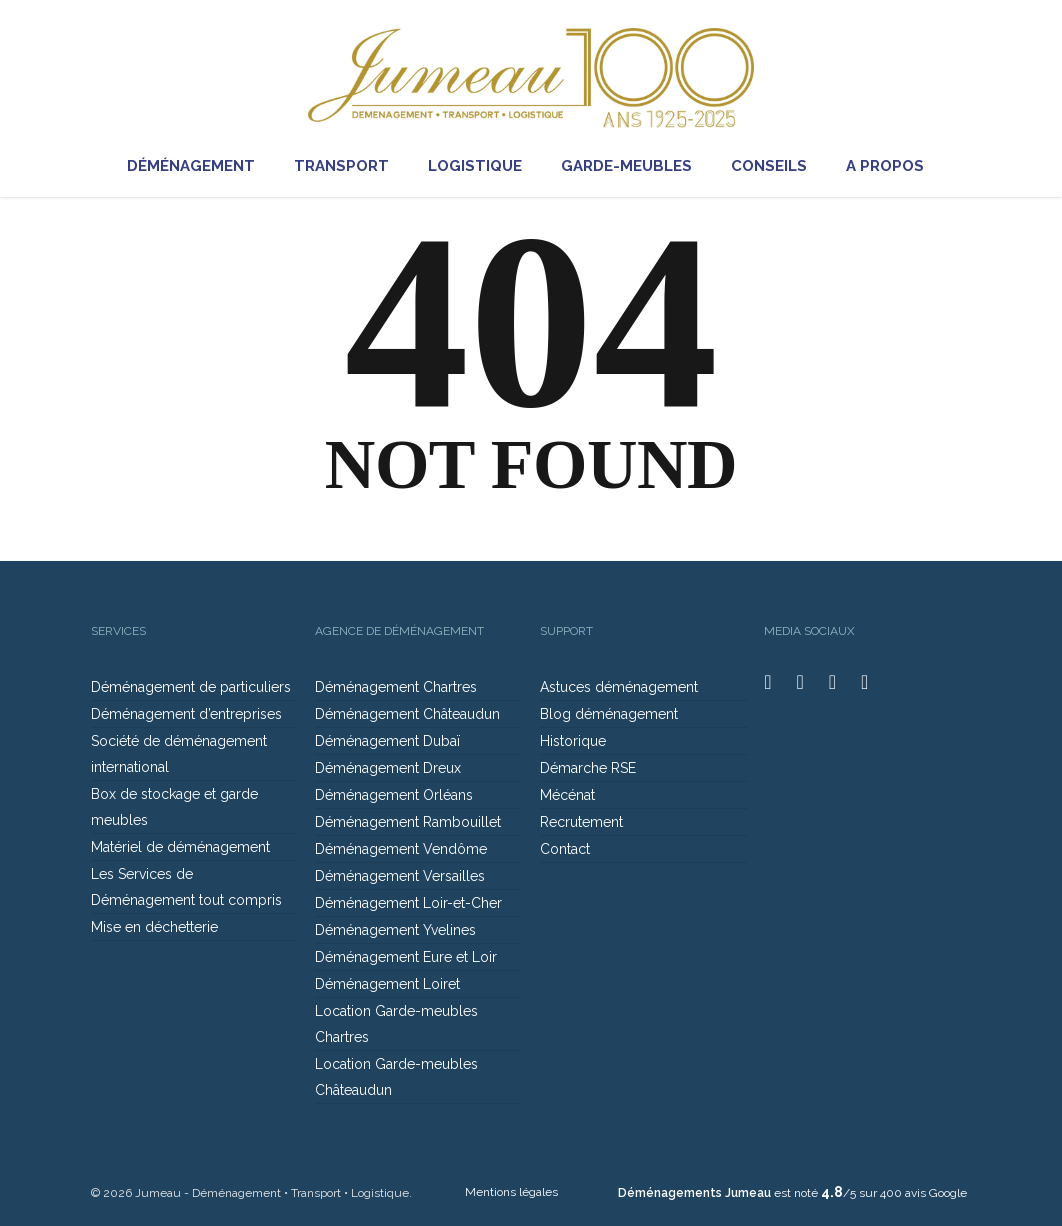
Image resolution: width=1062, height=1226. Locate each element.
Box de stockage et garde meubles (174, 807)
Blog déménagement (609, 714)
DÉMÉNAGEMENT (199, 166)
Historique (573, 741)
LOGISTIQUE (483, 166)
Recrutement (581, 822)
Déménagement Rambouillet (408, 822)
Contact (565, 849)
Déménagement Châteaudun (407, 714)
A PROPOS (893, 166)
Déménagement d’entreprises (186, 714)
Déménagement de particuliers (191, 687)
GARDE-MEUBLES (634, 166)
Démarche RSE (588, 768)
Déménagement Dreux (388, 768)
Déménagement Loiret (387, 984)
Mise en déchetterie (154, 927)
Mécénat (567, 795)
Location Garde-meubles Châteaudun (396, 1077)
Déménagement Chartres (396, 687)
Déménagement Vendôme (401, 849)
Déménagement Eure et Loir (406, 957)
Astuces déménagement (619, 687)
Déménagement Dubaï (387, 741)
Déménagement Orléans (394, 795)
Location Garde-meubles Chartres (396, 1024)
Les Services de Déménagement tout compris (186, 887)
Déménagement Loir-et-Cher (408, 903)
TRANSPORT (349, 166)
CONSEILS (777, 166)
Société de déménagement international (179, 754)
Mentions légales (511, 1192)
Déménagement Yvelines (395, 930)
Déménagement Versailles (400, 876)
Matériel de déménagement (180, 847)
